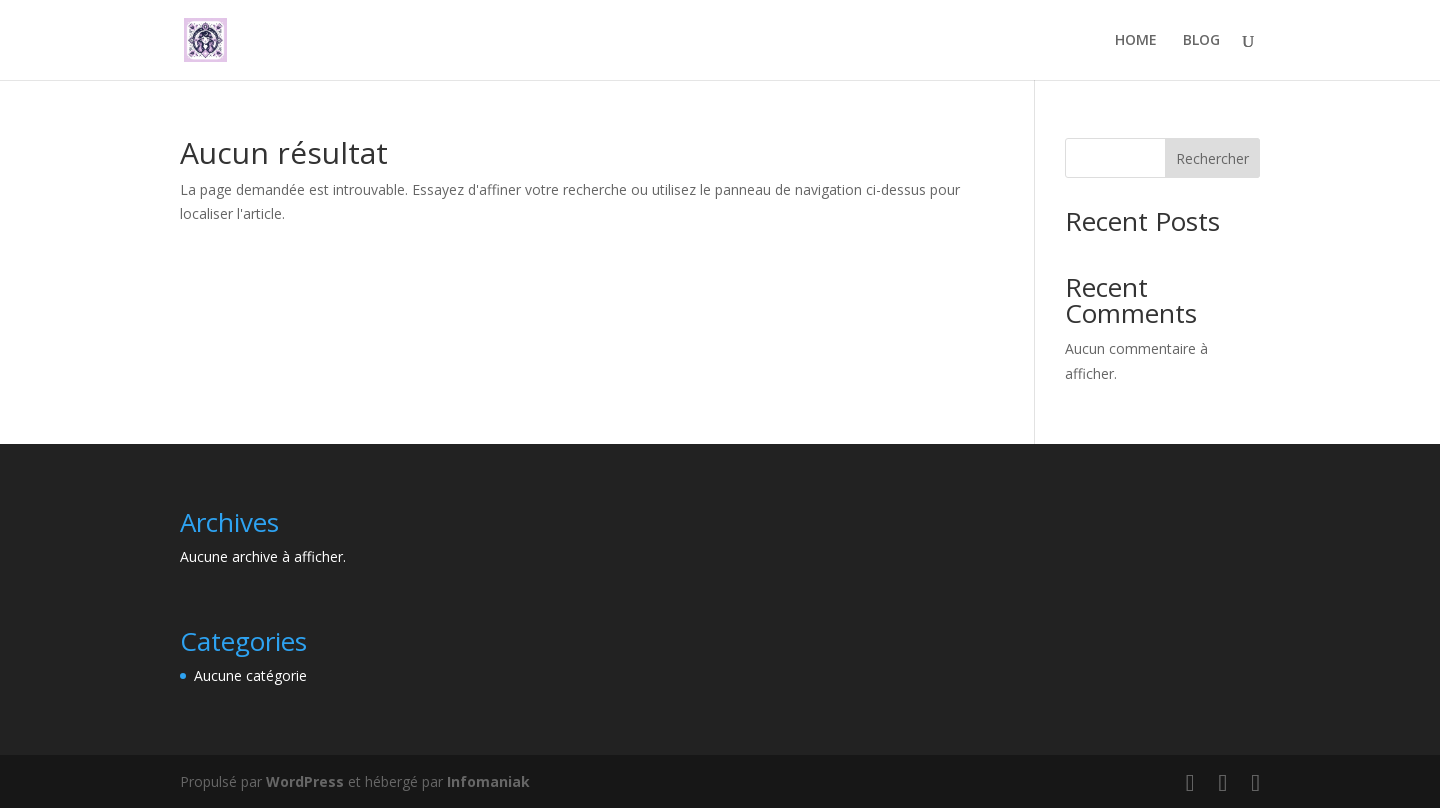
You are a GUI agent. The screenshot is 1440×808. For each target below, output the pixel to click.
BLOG (1201, 41)
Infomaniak (488, 781)
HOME (1136, 41)
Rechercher (1212, 158)
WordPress (305, 781)
